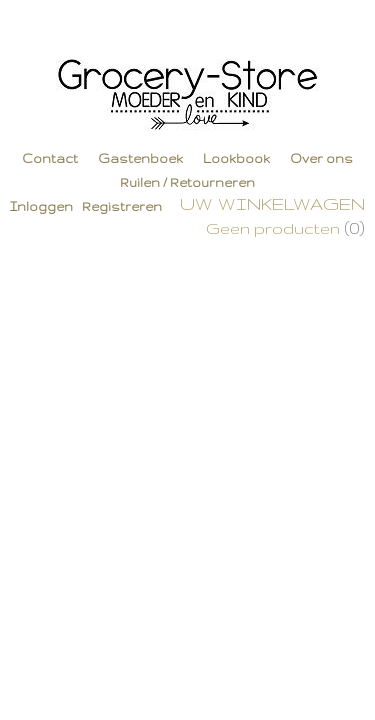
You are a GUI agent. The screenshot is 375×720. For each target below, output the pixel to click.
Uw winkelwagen (272, 203)
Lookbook (236, 158)
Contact (50, 158)
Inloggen (41, 206)
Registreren (122, 206)
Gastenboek (140, 158)
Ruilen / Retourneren (187, 182)
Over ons (321, 158)
